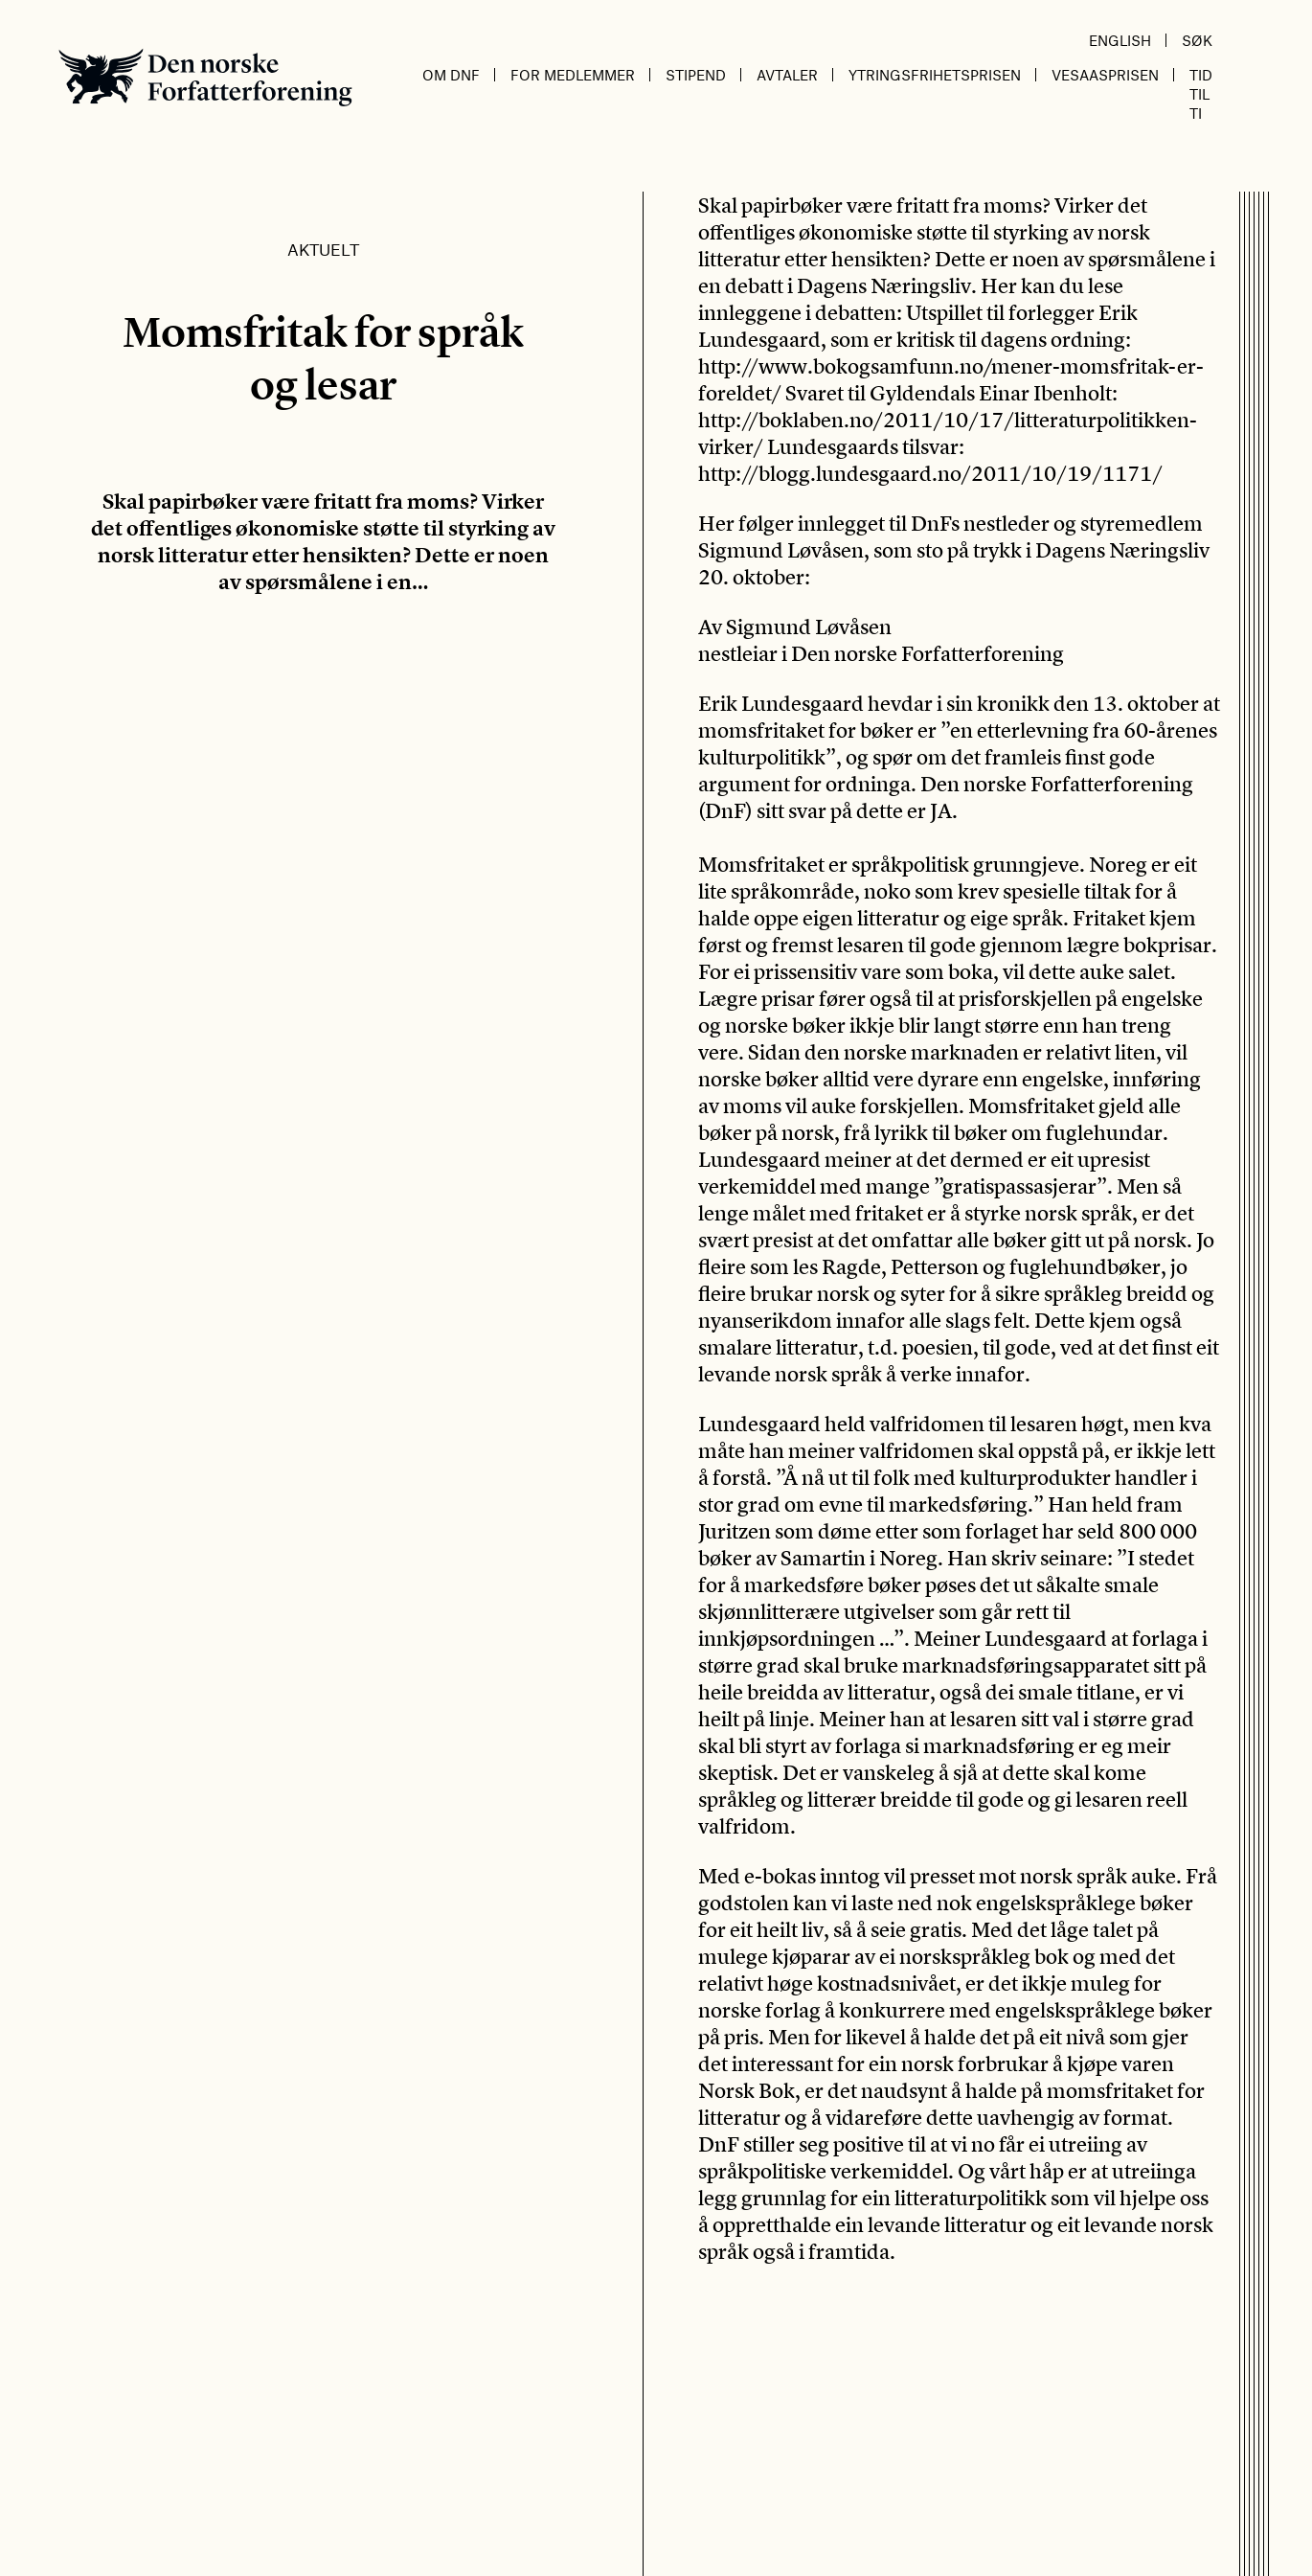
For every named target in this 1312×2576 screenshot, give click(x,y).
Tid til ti (1200, 94)
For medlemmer (572, 74)
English (1120, 40)
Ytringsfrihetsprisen (934, 74)
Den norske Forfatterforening (205, 77)
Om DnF (451, 74)
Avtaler (787, 74)
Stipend (696, 74)
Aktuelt (323, 249)
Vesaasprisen (1105, 74)
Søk (1197, 40)
